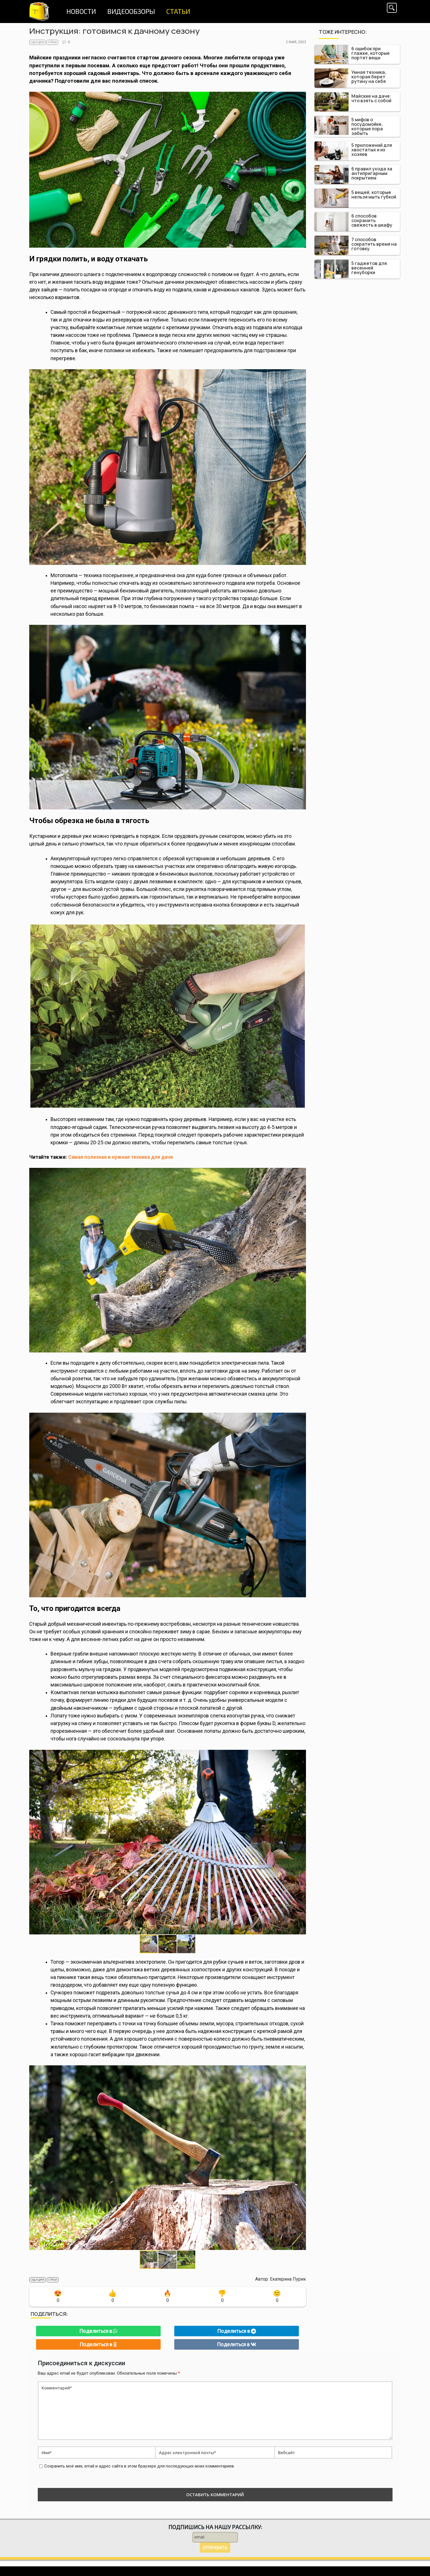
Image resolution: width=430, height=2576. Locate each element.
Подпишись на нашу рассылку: (215, 2527)
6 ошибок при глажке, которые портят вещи (370, 53)
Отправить (215, 2547)
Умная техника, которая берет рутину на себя (368, 76)
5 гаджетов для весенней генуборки (369, 267)
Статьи (52, 42)
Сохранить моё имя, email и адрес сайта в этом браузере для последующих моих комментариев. (139, 2466)
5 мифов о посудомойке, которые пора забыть (367, 126)
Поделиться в (98, 2331)
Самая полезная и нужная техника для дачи (120, 1157)
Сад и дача (37, 42)
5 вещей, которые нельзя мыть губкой (373, 194)
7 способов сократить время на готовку (374, 244)
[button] (300, 1842)
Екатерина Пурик (288, 2279)
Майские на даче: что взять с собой (371, 98)
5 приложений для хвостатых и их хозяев (371, 149)
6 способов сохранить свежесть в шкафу (371, 220)
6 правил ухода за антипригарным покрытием (371, 173)
